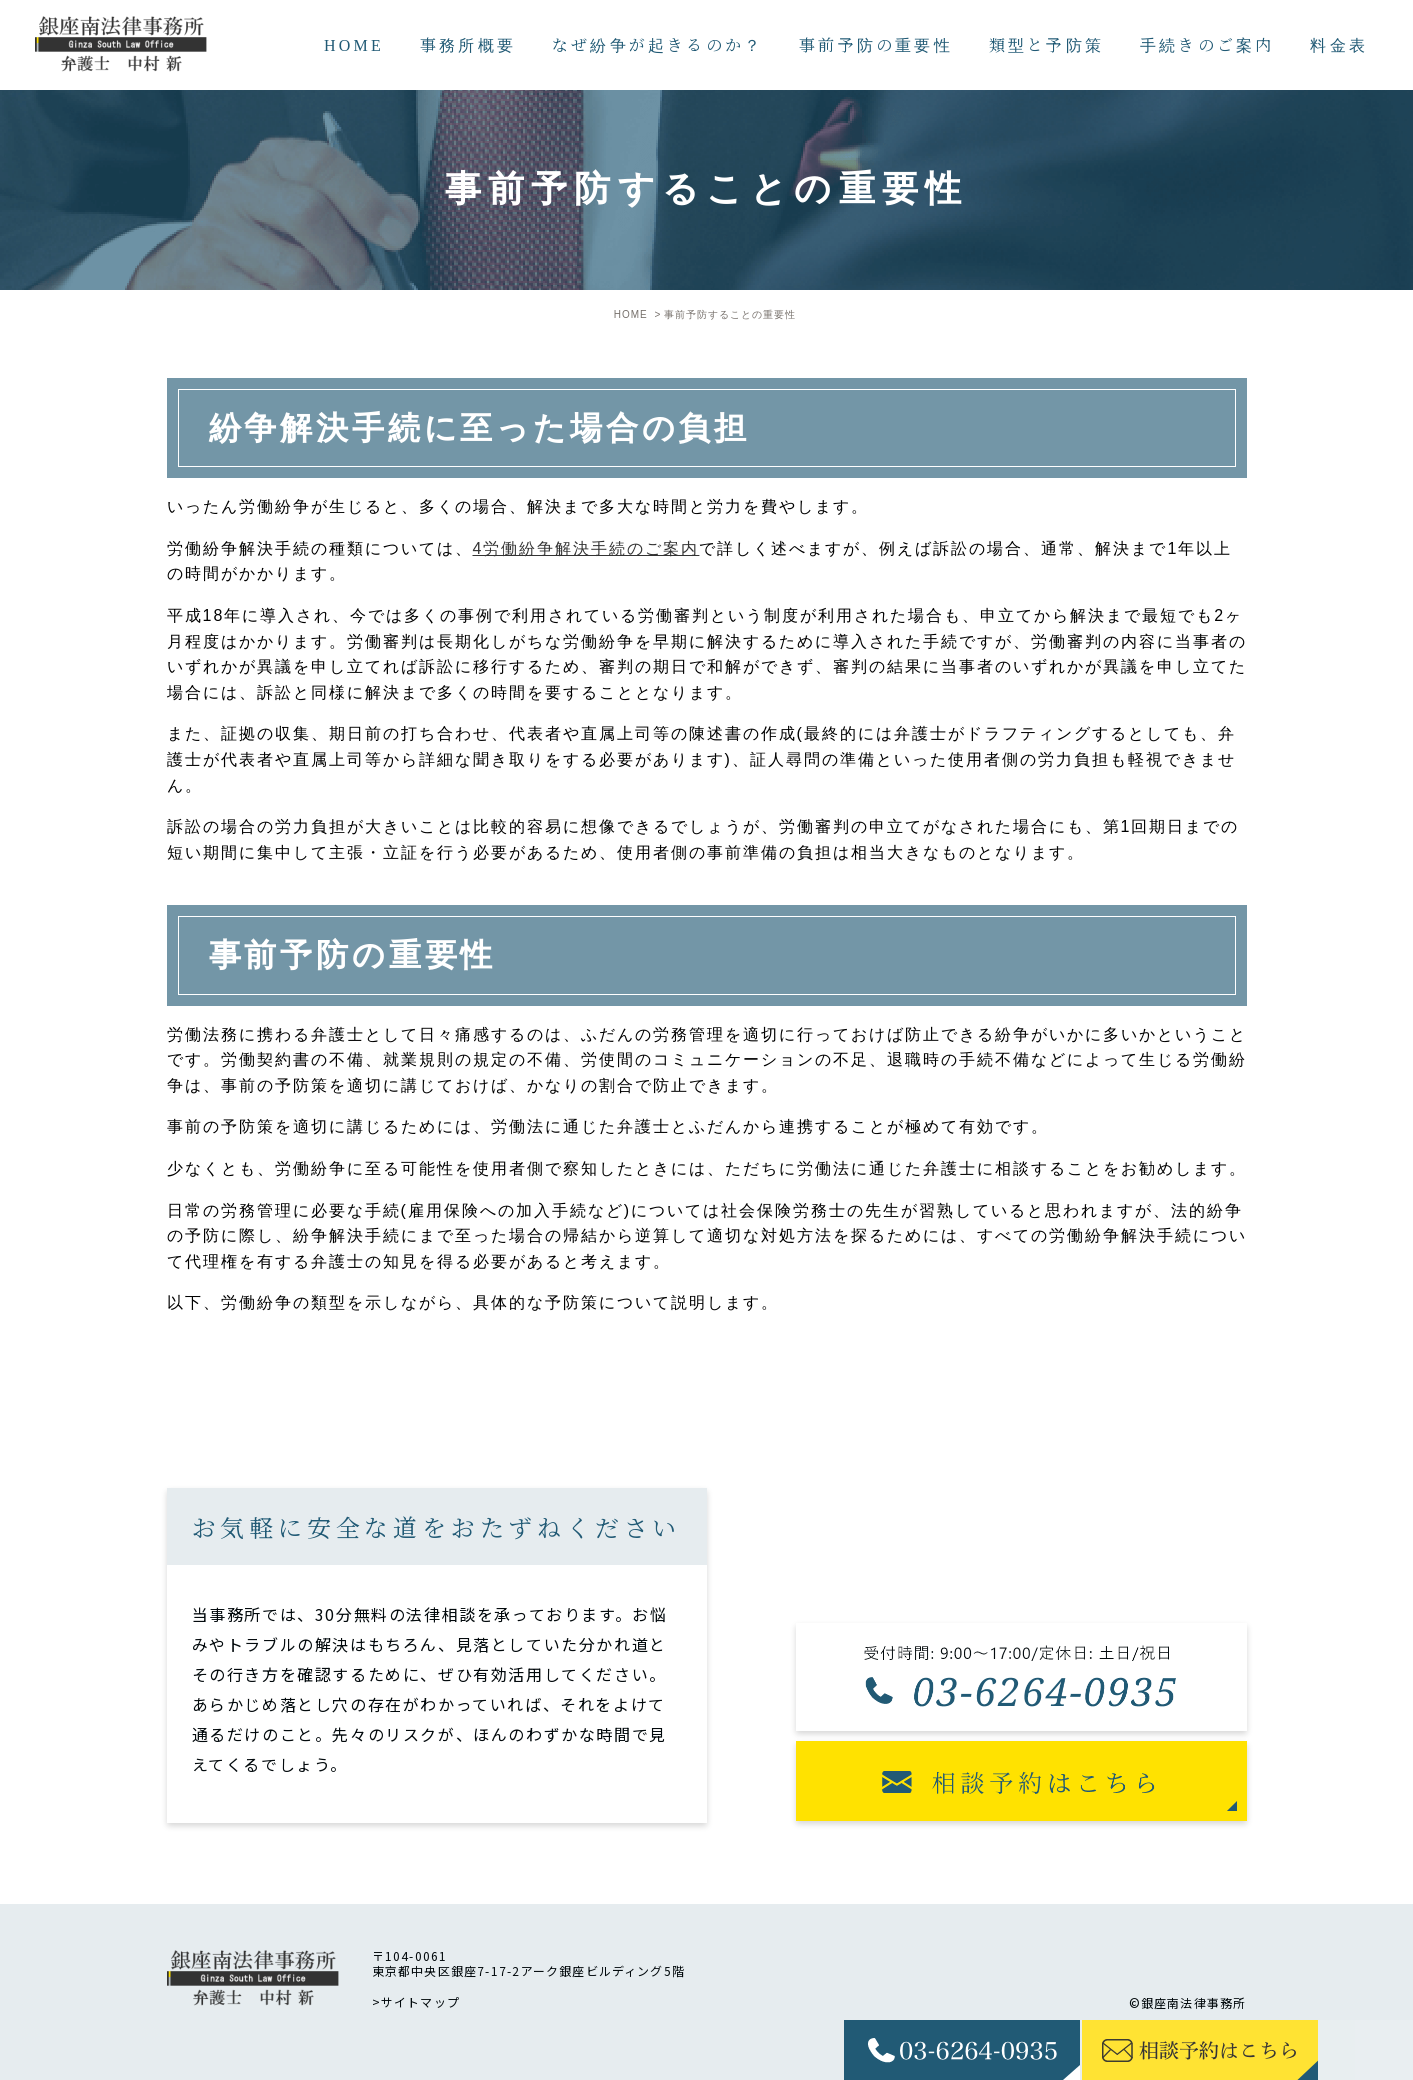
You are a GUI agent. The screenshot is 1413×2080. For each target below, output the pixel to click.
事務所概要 (468, 44)
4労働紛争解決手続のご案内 (586, 548)
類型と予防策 (1046, 44)
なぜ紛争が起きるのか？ (657, 44)
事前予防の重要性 (876, 44)
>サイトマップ (416, 2001)
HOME (354, 44)
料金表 (1339, 44)
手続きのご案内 (1207, 44)
